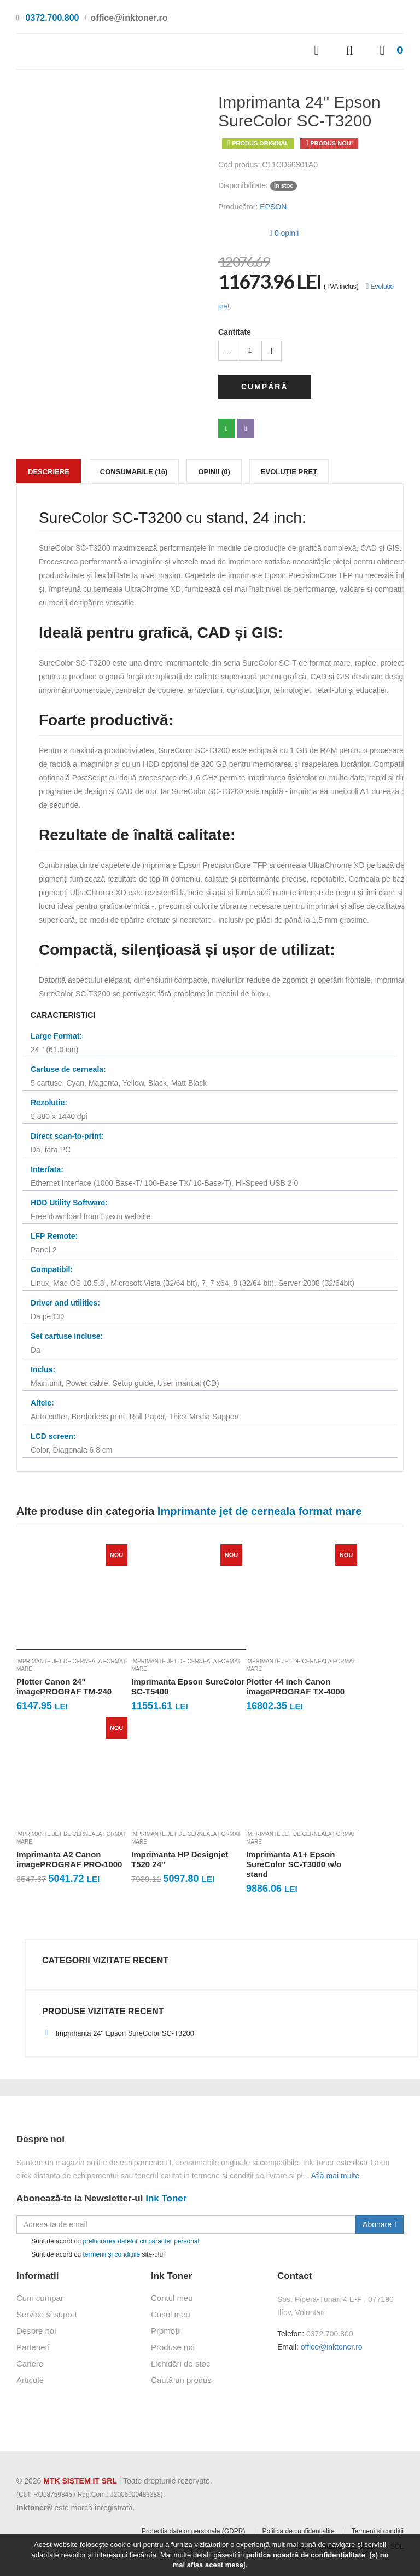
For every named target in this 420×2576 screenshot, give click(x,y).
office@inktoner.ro (332, 2346)
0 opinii (284, 233)
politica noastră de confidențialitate (305, 2555)
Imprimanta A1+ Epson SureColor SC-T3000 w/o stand (293, 1864)
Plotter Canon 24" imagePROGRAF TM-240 (64, 1686)
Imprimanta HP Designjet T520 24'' (179, 1859)
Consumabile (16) (134, 472)
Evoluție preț (289, 472)
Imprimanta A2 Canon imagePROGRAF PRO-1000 (69, 1859)
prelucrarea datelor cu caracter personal (141, 2241)
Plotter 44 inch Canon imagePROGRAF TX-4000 (295, 1686)
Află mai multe (335, 2175)
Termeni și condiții (378, 2531)
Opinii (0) (214, 472)
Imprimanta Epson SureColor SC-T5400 (188, 1686)
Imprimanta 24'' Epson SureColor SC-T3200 (118, 2033)
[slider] (240, 231)
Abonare (379, 2224)
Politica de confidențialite (298, 2531)
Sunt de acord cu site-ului (90, 2254)
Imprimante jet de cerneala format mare (71, 1665)
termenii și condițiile (111, 2254)
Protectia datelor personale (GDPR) (193, 2531)
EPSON (273, 206)
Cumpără (264, 386)
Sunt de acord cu (107, 2241)
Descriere (48, 472)
